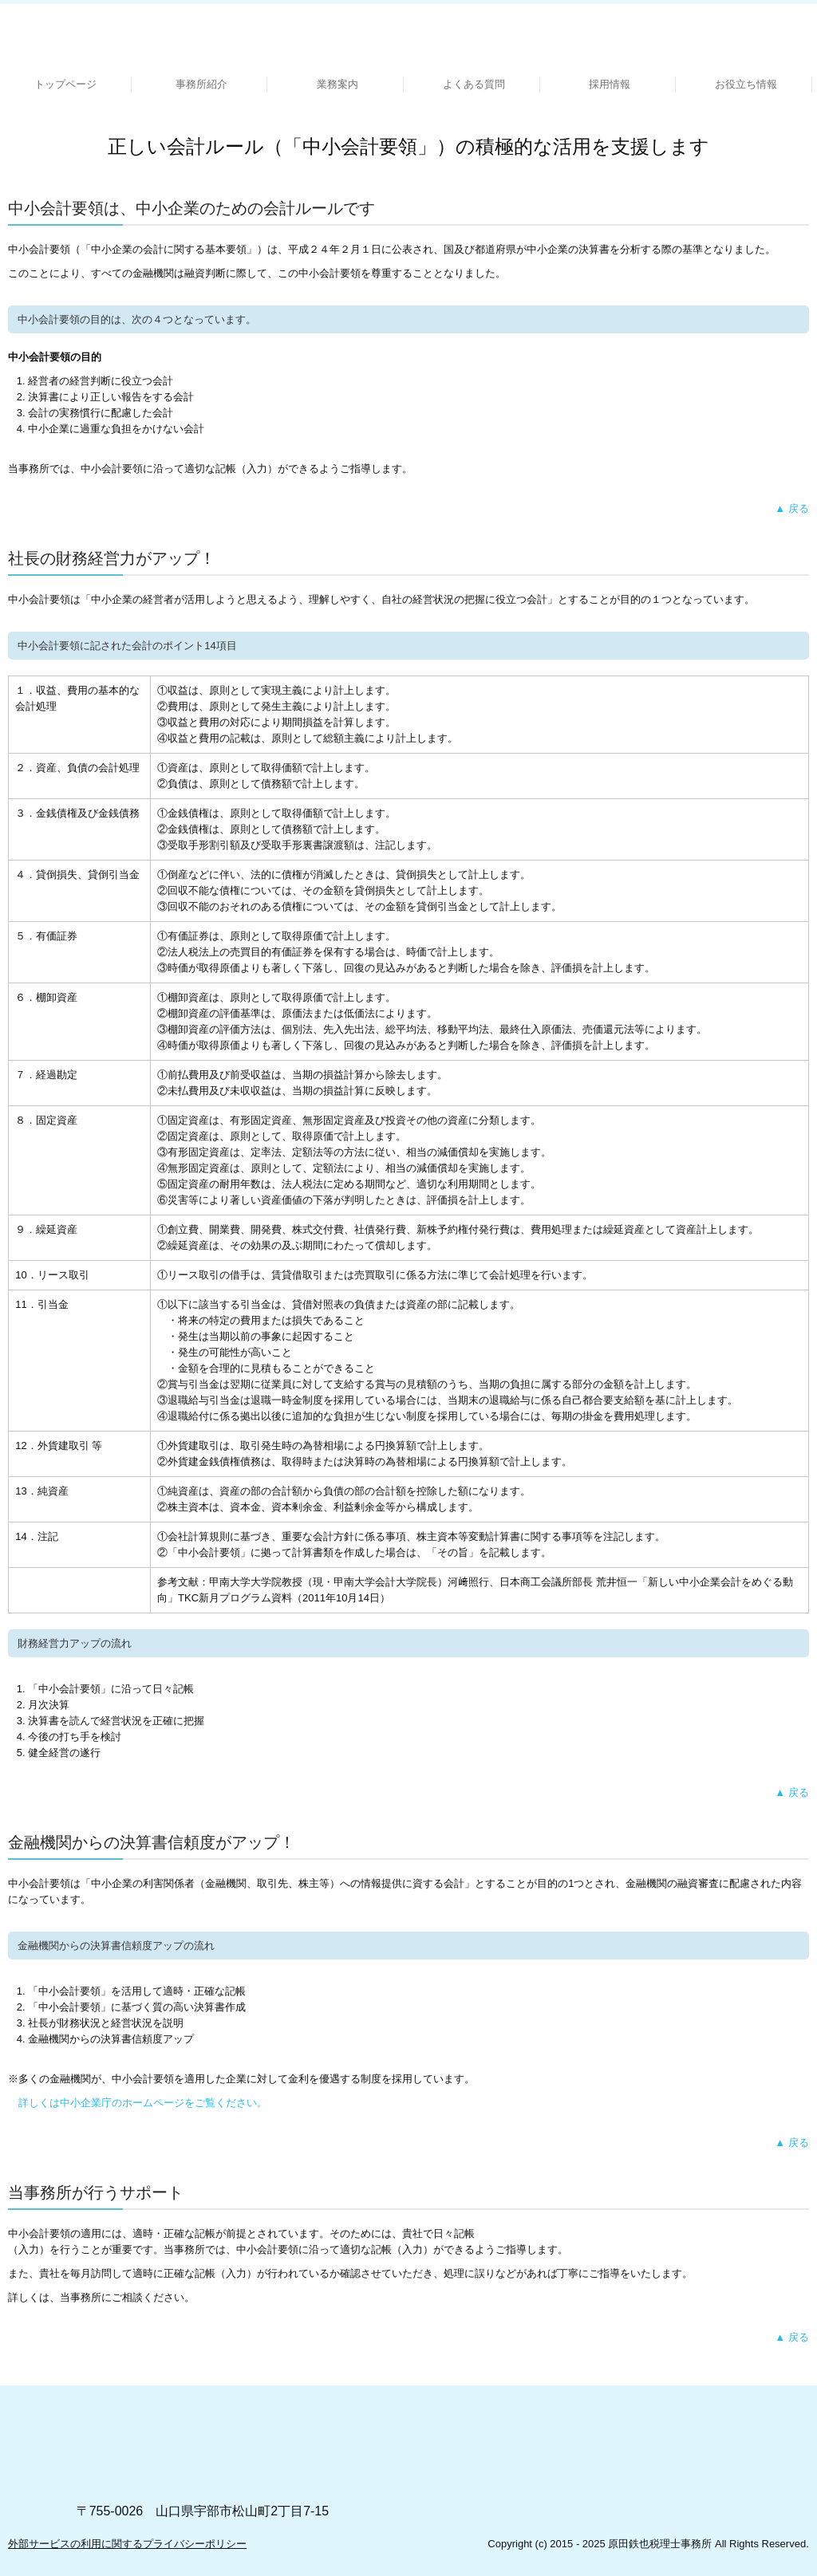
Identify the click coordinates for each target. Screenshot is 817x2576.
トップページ (65, 84)
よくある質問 (474, 84)
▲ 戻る (791, 508)
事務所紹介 (201, 84)
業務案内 (337, 84)
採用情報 (609, 84)
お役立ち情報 (746, 84)
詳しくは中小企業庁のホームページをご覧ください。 (142, 2103)
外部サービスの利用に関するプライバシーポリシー (127, 2544)
